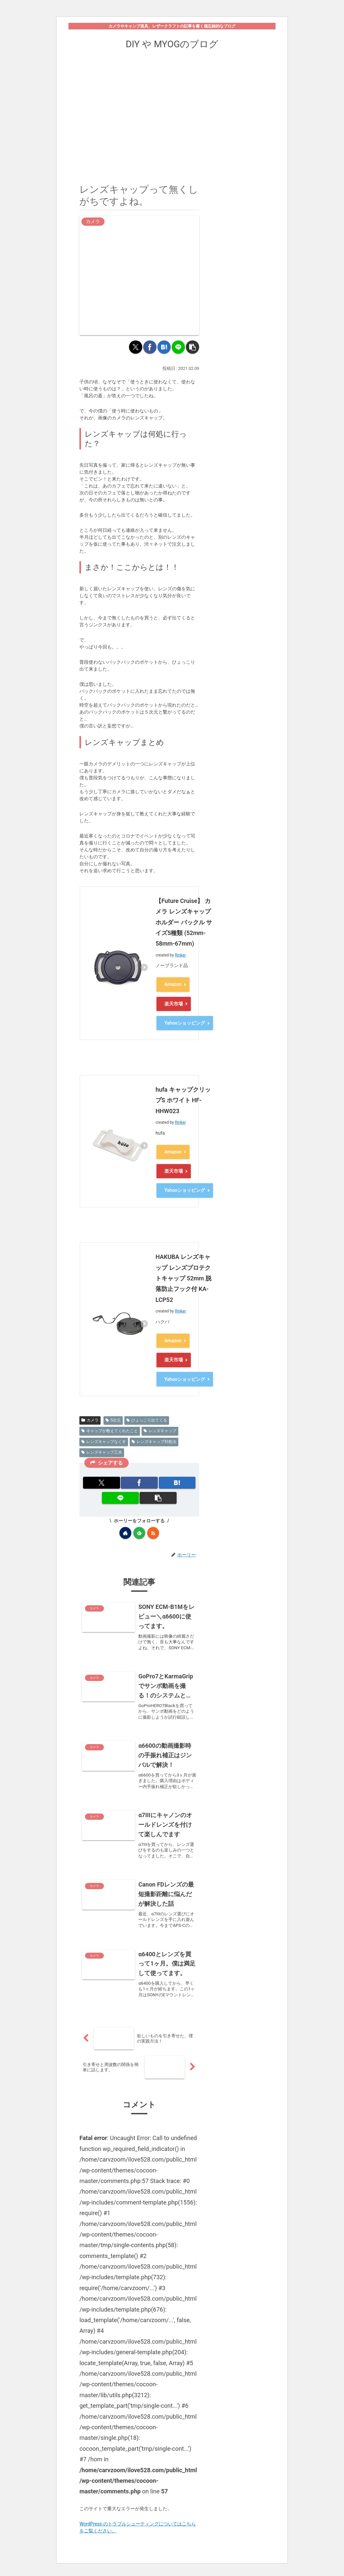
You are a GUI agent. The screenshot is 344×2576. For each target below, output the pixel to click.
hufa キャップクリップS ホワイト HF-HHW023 (183, 1095)
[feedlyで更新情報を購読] (139, 1517)
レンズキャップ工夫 (101, 1436)
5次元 (113, 1404)
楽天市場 (173, 1001)
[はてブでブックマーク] (164, 347)
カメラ (90, 1404)
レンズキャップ (160, 1414)
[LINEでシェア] (178, 347)
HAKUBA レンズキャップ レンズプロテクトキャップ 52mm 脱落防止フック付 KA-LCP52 (183, 1268)
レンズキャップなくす (103, 1425)
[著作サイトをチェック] (125, 1517)
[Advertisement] (172, 112)
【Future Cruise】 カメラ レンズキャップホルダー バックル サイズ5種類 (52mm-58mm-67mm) (183, 923)
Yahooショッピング (184, 1018)
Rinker (180, 955)
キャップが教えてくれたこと (109, 1414)
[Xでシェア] (135, 347)
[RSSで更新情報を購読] (153, 1517)
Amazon (173, 984)
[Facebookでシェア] (149, 347)
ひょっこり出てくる (146, 1404)
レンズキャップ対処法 (154, 1425)
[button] (192, 347)
